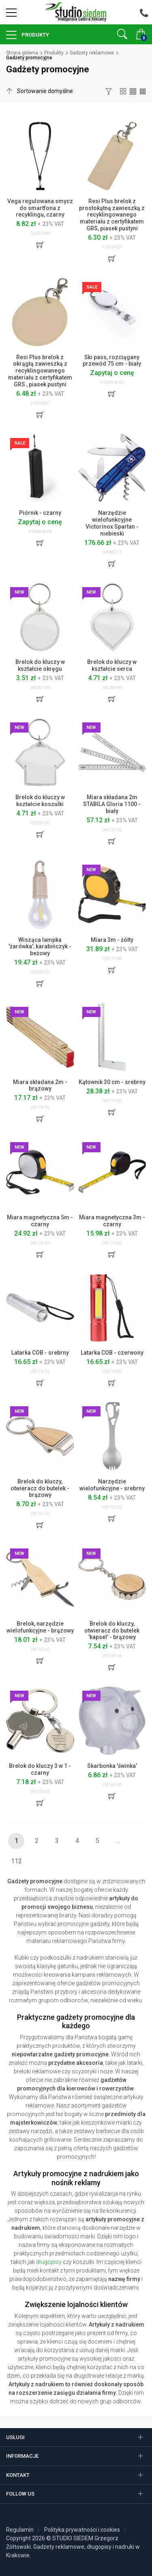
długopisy (49, 2262)
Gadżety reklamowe (92, 53)
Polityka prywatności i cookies (82, 2529)
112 (16, 1861)
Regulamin (20, 2529)
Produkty (34, 35)
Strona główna (22, 53)
